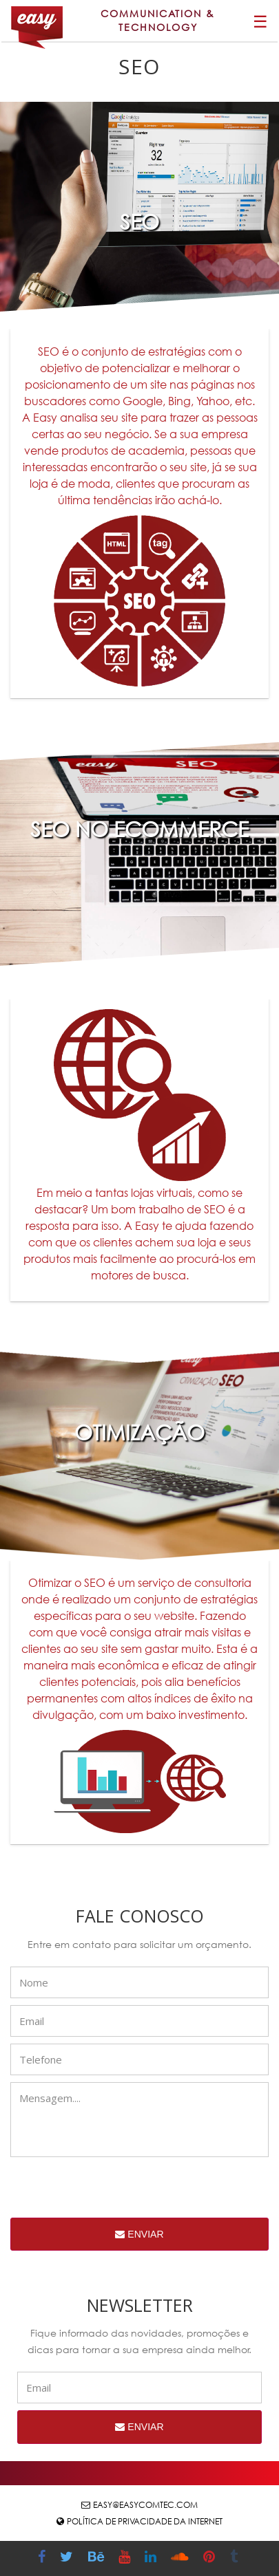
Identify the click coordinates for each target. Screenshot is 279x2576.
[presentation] (115, 2191)
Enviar (139, 2234)
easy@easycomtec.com (145, 2505)
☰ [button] (260, 20)
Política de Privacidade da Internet (145, 2521)
